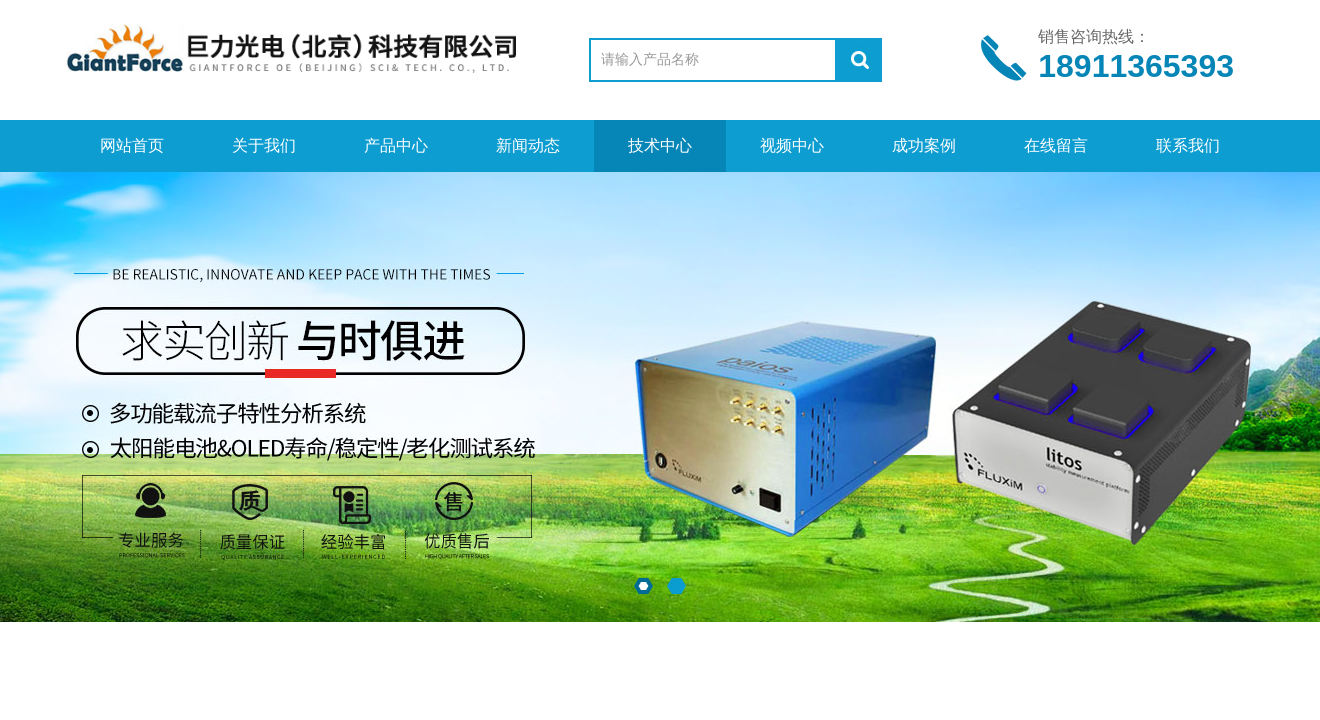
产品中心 (396, 145)
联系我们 (1188, 145)
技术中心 (660, 145)
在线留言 (1056, 145)
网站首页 (132, 145)
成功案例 (924, 145)
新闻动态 (528, 145)
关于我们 (264, 145)
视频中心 (792, 145)
